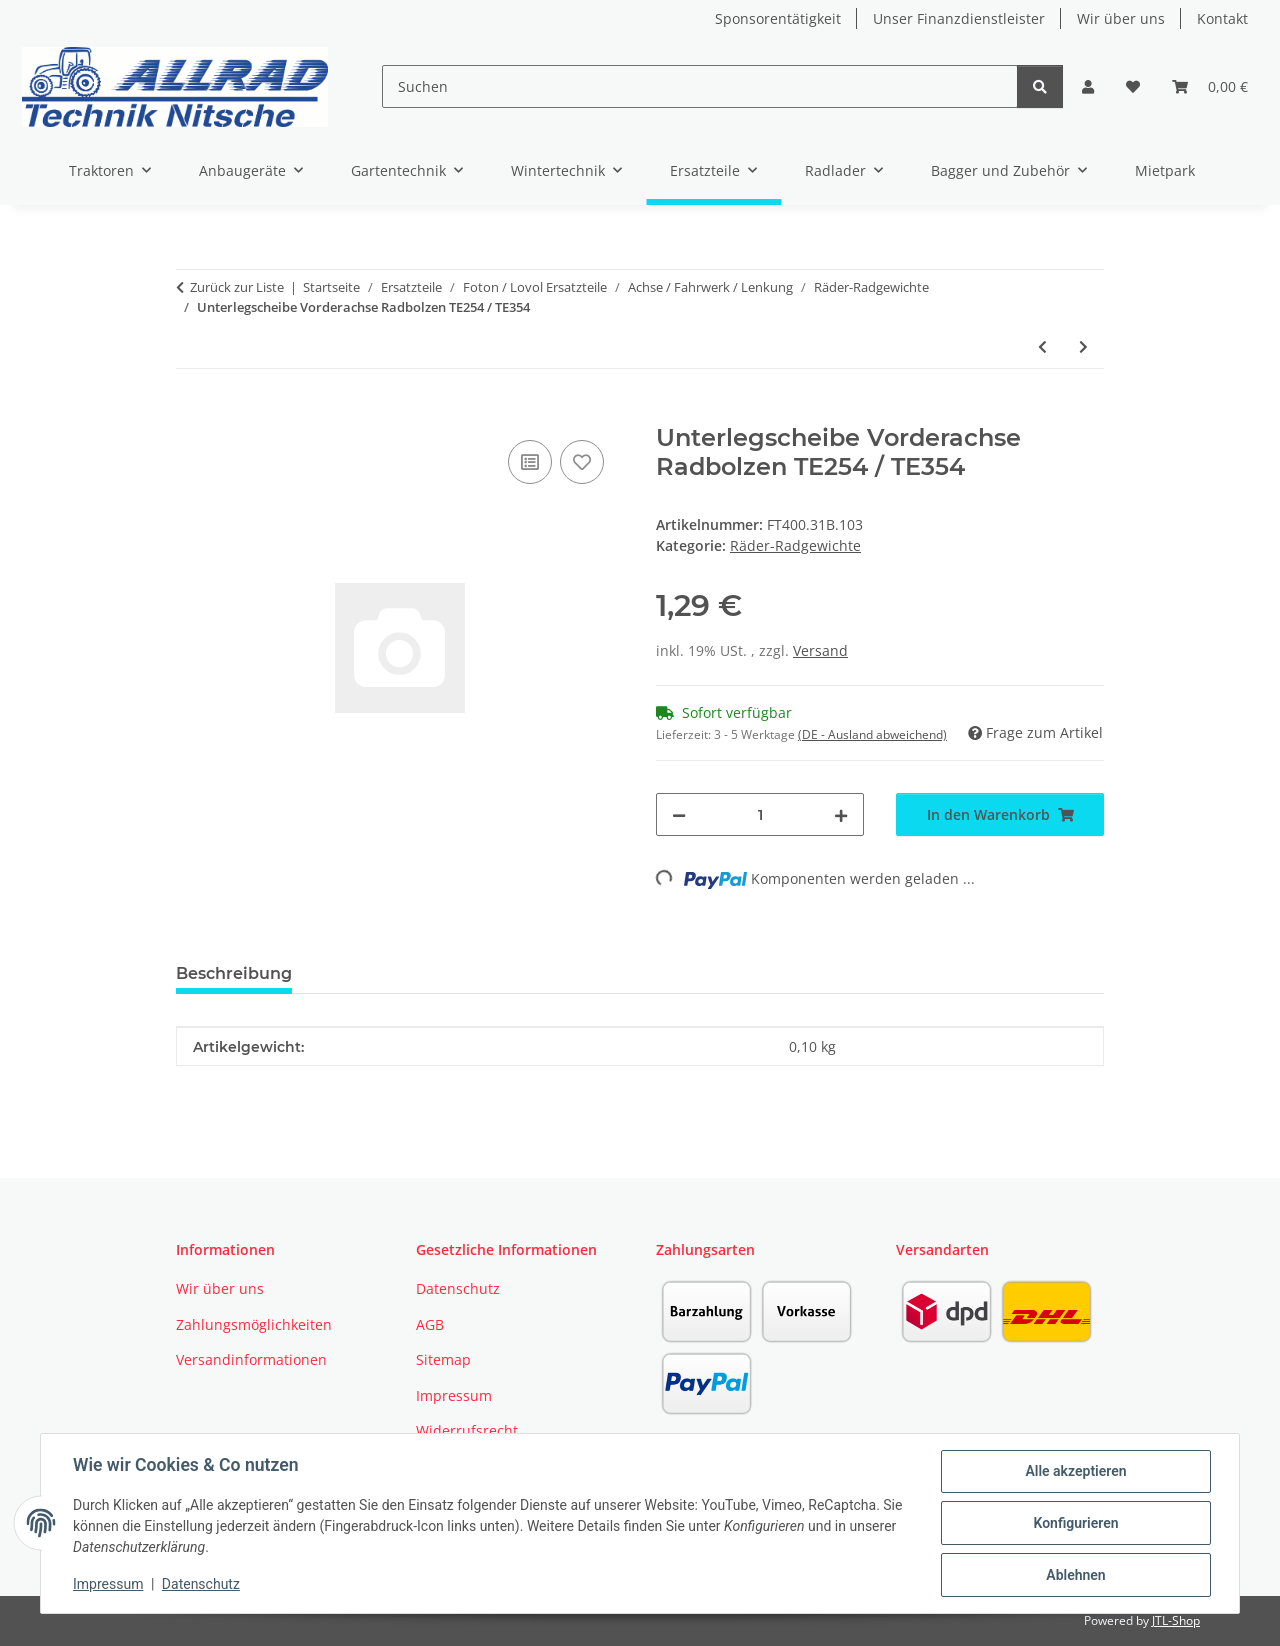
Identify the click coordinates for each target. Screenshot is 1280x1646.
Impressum (108, 1584)
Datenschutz (201, 1584)
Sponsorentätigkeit (778, 18)
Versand (820, 650)
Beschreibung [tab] (234, 973)
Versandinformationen (251, 1359)
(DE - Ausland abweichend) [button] (872, 734)
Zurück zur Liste (237, 287)
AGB (430, 1324)
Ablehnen (1075, 1575)
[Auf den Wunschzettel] (582, 462)
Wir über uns (1121, 18)
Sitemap (443, 1359)
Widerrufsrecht (467, 1430)
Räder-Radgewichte (795, 545)
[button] (1088, 86)
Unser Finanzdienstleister (959, 18)
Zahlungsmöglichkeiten (254, 1324)
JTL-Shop (1176, 1620)
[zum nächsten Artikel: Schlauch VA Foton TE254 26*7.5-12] (1083, 346)
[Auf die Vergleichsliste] (530, 462)
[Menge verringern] (679, 814)
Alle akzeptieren (1075, 1471)
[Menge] (760, 814)
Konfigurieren (1075, 1523)
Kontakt (1222, 18)
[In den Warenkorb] (192, 413)
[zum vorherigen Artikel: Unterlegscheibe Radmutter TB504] (1042, 346)
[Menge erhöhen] (841, 814)
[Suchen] (699, 86)
